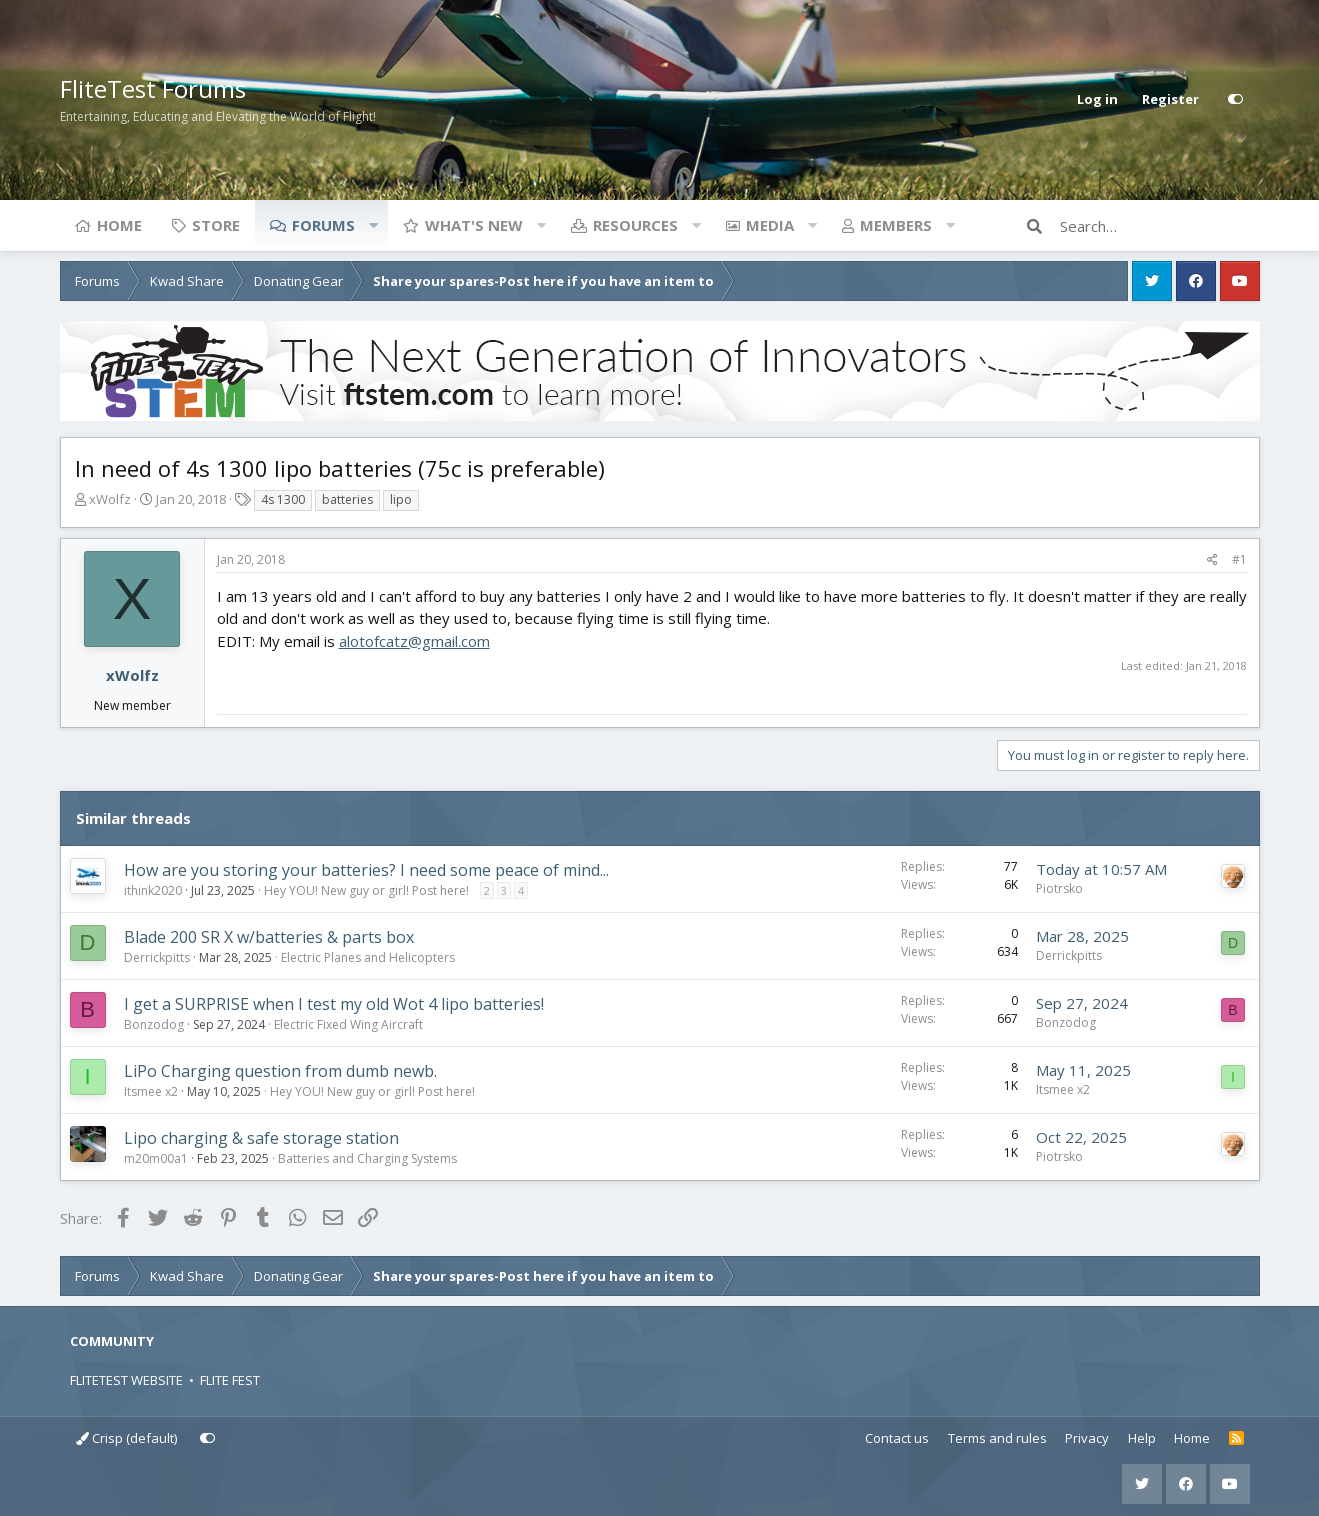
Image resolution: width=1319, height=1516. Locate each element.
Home (119, 225)
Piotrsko (1059, 888)
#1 (1239, 559)
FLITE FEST (230, 1380)
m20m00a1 (156, 1158)
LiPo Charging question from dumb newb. (280, 1071)
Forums (323, 225)
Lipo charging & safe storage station (261, 1138)
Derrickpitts (157, 957)
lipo (401, 499)
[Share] (1212, 560)
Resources (635, 225)
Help (1142, 1438)
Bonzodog (154, 1024)
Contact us (897, 1438)
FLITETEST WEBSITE (126, 1380)
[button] (374, 225)
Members (896, 225)
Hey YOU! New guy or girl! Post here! (366, 890)
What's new (474, 225)
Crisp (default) (126, 1438)
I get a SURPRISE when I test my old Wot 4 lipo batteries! (334, 1004)
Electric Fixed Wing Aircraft (348, 1024)
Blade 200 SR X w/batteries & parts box (269, 937)
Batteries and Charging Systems (367, 1158)
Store (216, 225)
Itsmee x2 (151, 1091)
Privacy (1087, 1438)
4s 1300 (283, 499)
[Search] (1160, 226)
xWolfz (110, 499)
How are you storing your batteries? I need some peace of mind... (366, 870)
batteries (347, 499)
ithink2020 (153, 890)
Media (770, 225)
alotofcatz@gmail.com (414, 641)
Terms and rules (997, 1438)
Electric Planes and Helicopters (368, 957)
